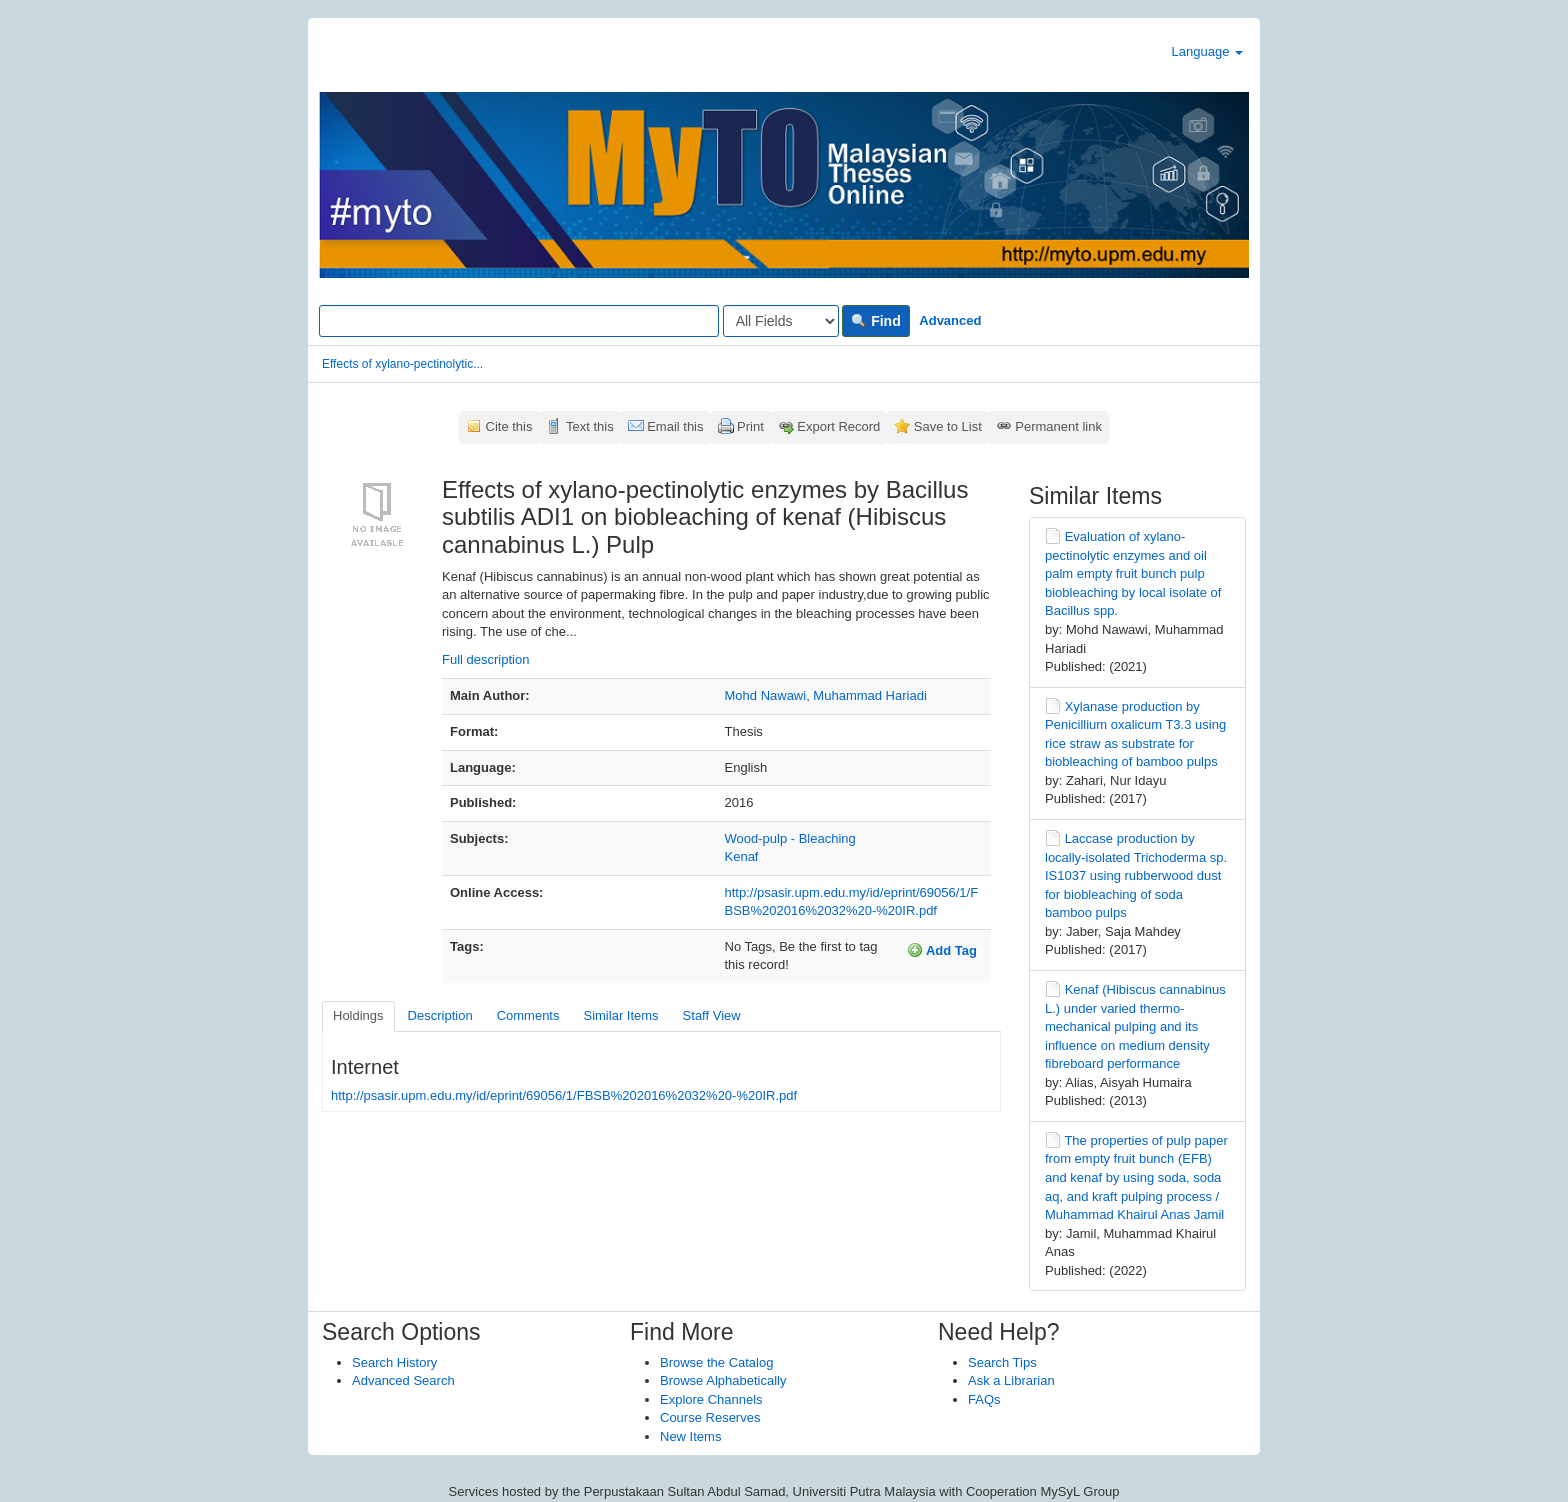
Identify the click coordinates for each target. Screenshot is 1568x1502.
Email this (675, 426)
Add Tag (942, 950)
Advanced (950, 320)
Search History (394, 1362)
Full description (485, 659)
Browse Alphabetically (723, 1380)
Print (750, 426)
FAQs (984, 1399)
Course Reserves (710, 1417)
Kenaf (742, 856)
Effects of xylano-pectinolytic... (402, 364)
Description (440, 1015)
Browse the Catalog (716, 1362)
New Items (690, 1436)
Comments (528, 1015)
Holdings (358, 1015)
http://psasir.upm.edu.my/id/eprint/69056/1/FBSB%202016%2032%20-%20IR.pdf (564, 1095)
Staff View (712, 1015)
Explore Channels (711, 1399)
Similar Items (620, 1015)
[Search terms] (519, 321)
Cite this (509, 426)
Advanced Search (403, 1380)
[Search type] (781, 321)
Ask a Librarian (1011, 1380)
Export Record (838, 426)
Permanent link (1058, 426)
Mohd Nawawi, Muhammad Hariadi (826, 695)
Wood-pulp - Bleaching (790, 838)
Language (1207, 51)
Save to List (948, 426)
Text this (590, 426)
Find (875, 321)
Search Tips (1002, 1362)
